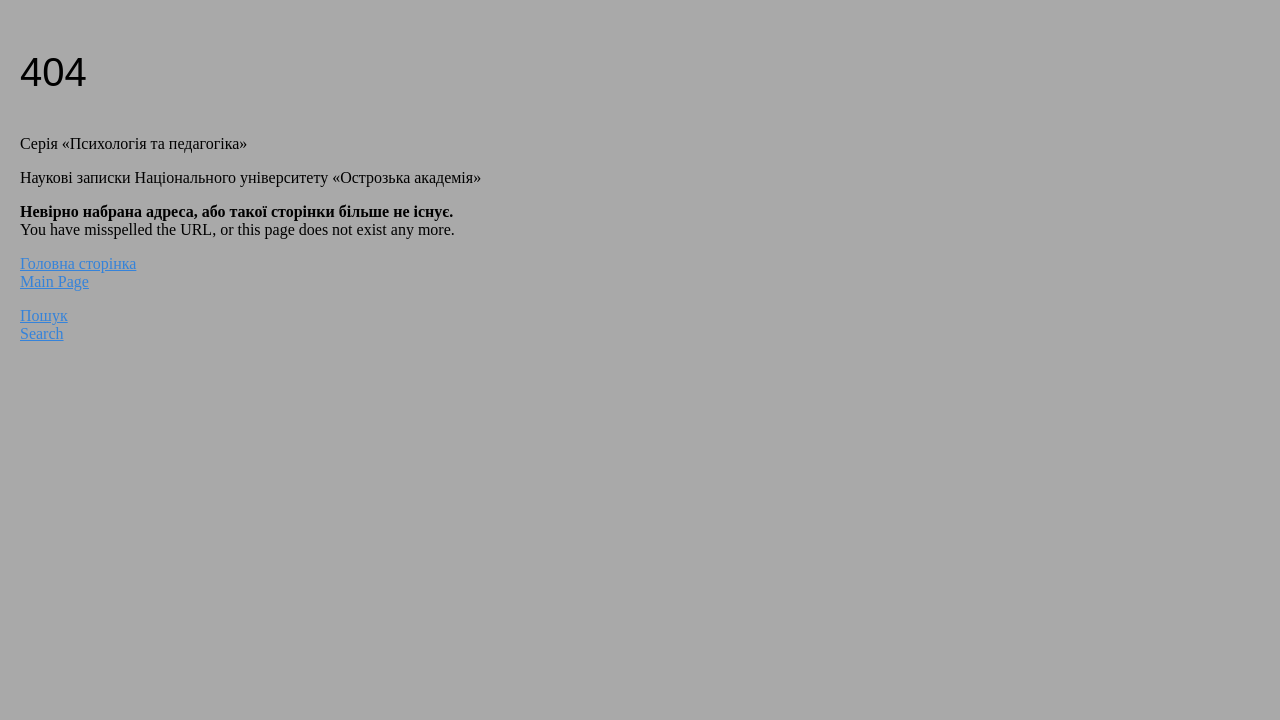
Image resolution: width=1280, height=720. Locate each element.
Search (42, 333)
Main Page (54, 281)
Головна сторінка (78, 263)
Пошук (44, 315)
